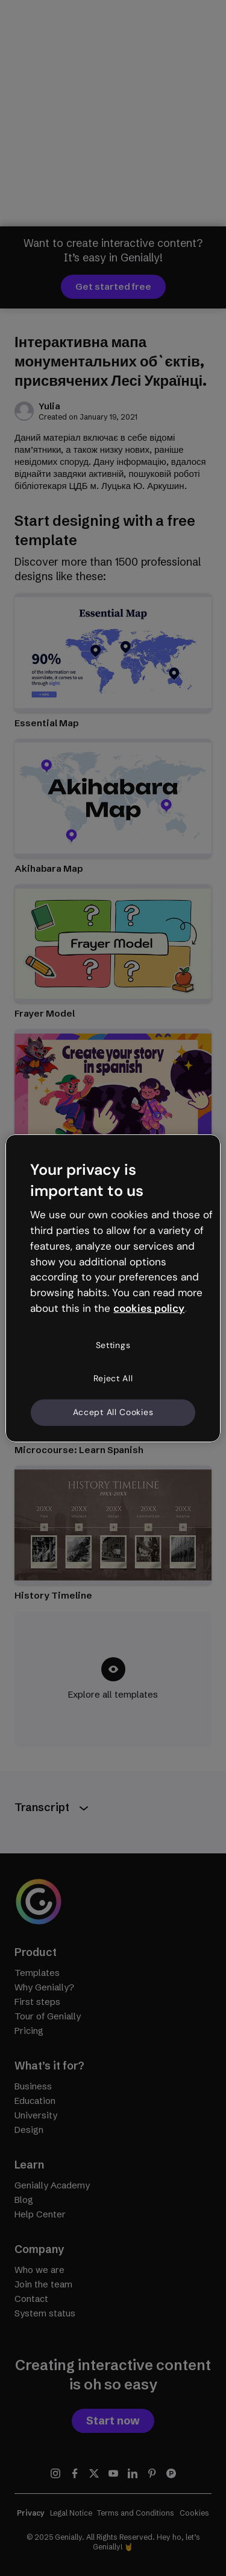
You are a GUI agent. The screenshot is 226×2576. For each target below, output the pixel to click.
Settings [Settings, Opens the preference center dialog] (113, 1345)
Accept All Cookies (113, 1412)
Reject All (113, 1378)
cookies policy (148, 1308)
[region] (112, 1288)
